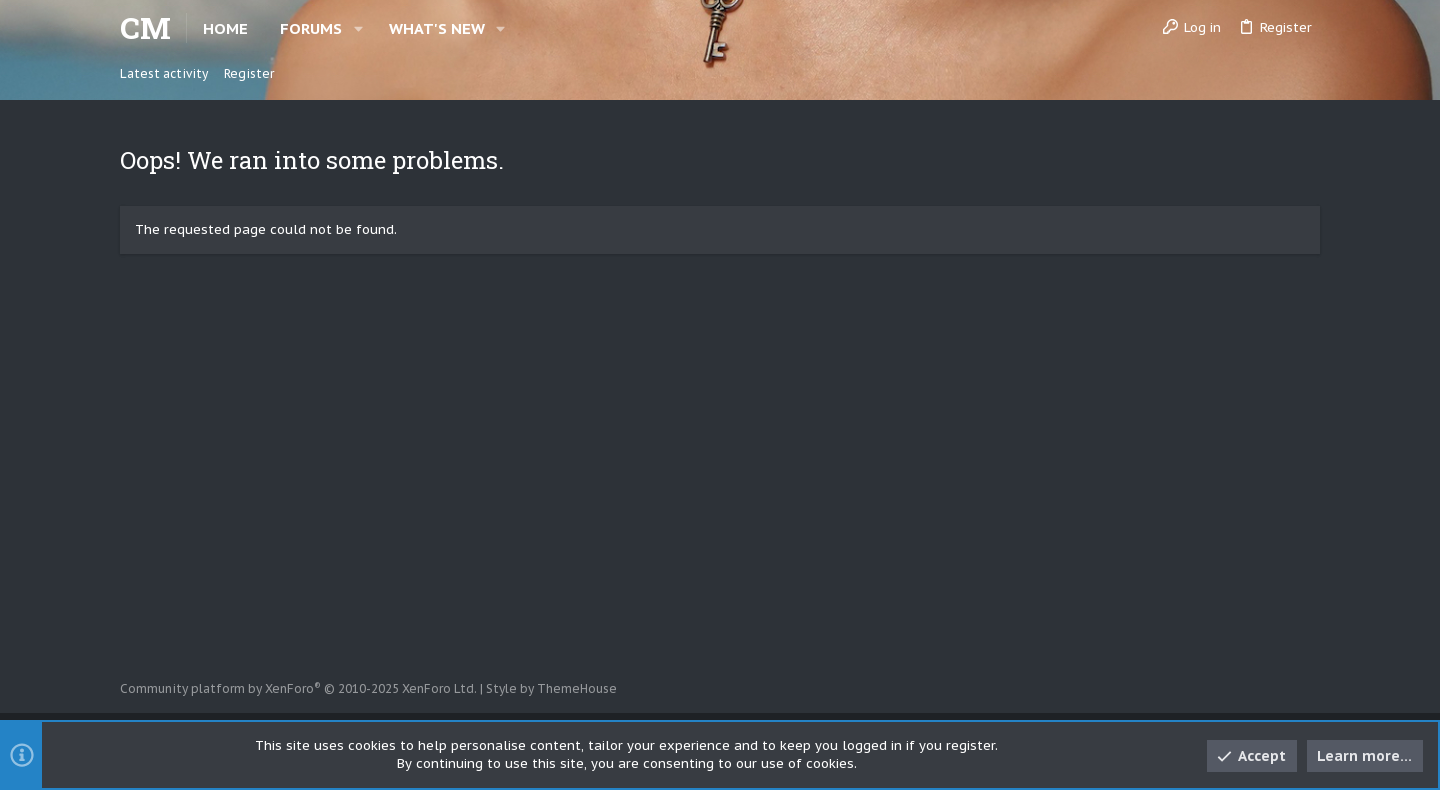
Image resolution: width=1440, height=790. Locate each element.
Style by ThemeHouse (551, 688)
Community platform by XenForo (298, 688)
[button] (358, 28)
